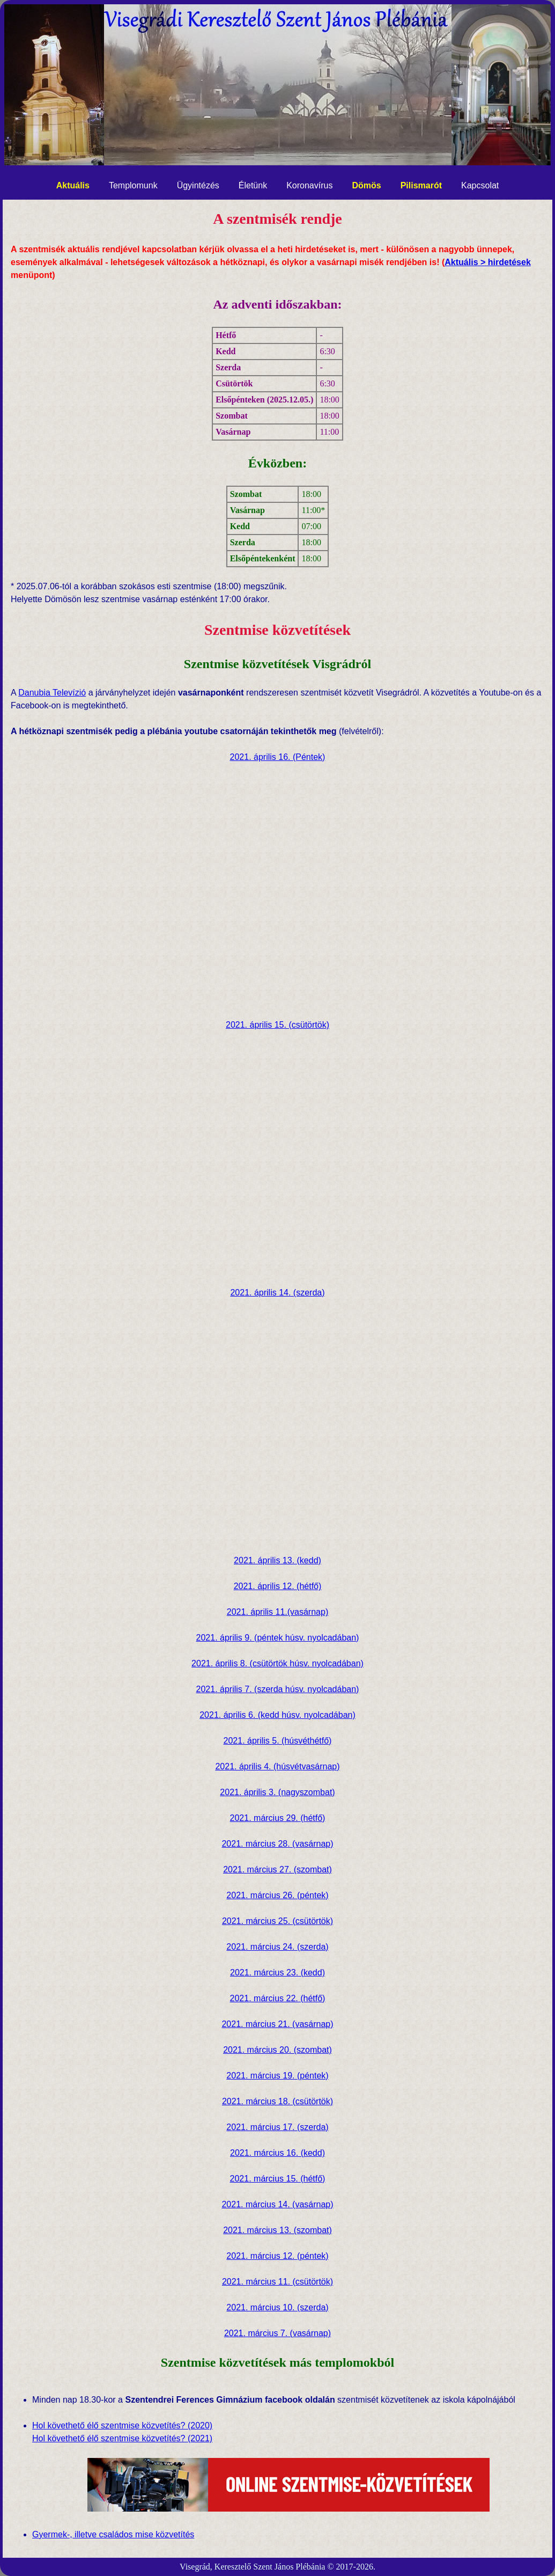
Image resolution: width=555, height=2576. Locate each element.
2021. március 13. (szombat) (277, 2230)
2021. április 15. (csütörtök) (277, 1024)
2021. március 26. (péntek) (277, 1895)
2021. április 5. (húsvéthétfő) (278, 1740)
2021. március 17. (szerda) (277, 2127)
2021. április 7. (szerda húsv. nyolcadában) (277, 1689)
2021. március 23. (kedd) (277, 1972)
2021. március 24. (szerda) (277, 1946)
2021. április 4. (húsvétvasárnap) (277, 1766)
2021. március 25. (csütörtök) (277, 1921)
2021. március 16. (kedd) (277, 2152)
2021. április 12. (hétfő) (278, 1586)
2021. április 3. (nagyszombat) (277, 1792)
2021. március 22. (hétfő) (277, 1998)
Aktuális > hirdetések (488, 262)
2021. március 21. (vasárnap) (277, 2024)
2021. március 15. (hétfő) (277, 2178)
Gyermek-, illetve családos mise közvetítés (113, 2534)
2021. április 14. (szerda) (277, 1292)
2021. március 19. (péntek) (277, 2075)
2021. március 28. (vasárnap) (277, 1843)
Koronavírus (309, 185)
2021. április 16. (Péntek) (277, 757)
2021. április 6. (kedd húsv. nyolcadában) (277, 1714)
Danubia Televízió (52, 692)
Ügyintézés (198, 185)
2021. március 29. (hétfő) (277, 1818)
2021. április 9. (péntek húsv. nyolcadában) (277, 1637)
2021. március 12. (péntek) (277, 2255)
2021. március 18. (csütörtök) (277, 2101)
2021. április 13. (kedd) (277, 1560)
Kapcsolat (480, 185)
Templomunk (133, 185)
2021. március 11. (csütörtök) (277, 2281)
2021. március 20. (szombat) (277, 2049)
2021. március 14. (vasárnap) (277, 2204)
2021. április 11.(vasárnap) (277, 1611)
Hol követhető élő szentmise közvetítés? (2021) (122, 2438)
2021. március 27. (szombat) (277, 1869)
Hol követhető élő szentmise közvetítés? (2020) (122, 2425)
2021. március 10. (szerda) (277, 2307)
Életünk (253, 185)
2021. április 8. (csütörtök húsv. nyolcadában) (277, 1663)
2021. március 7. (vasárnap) (277, 2333)
